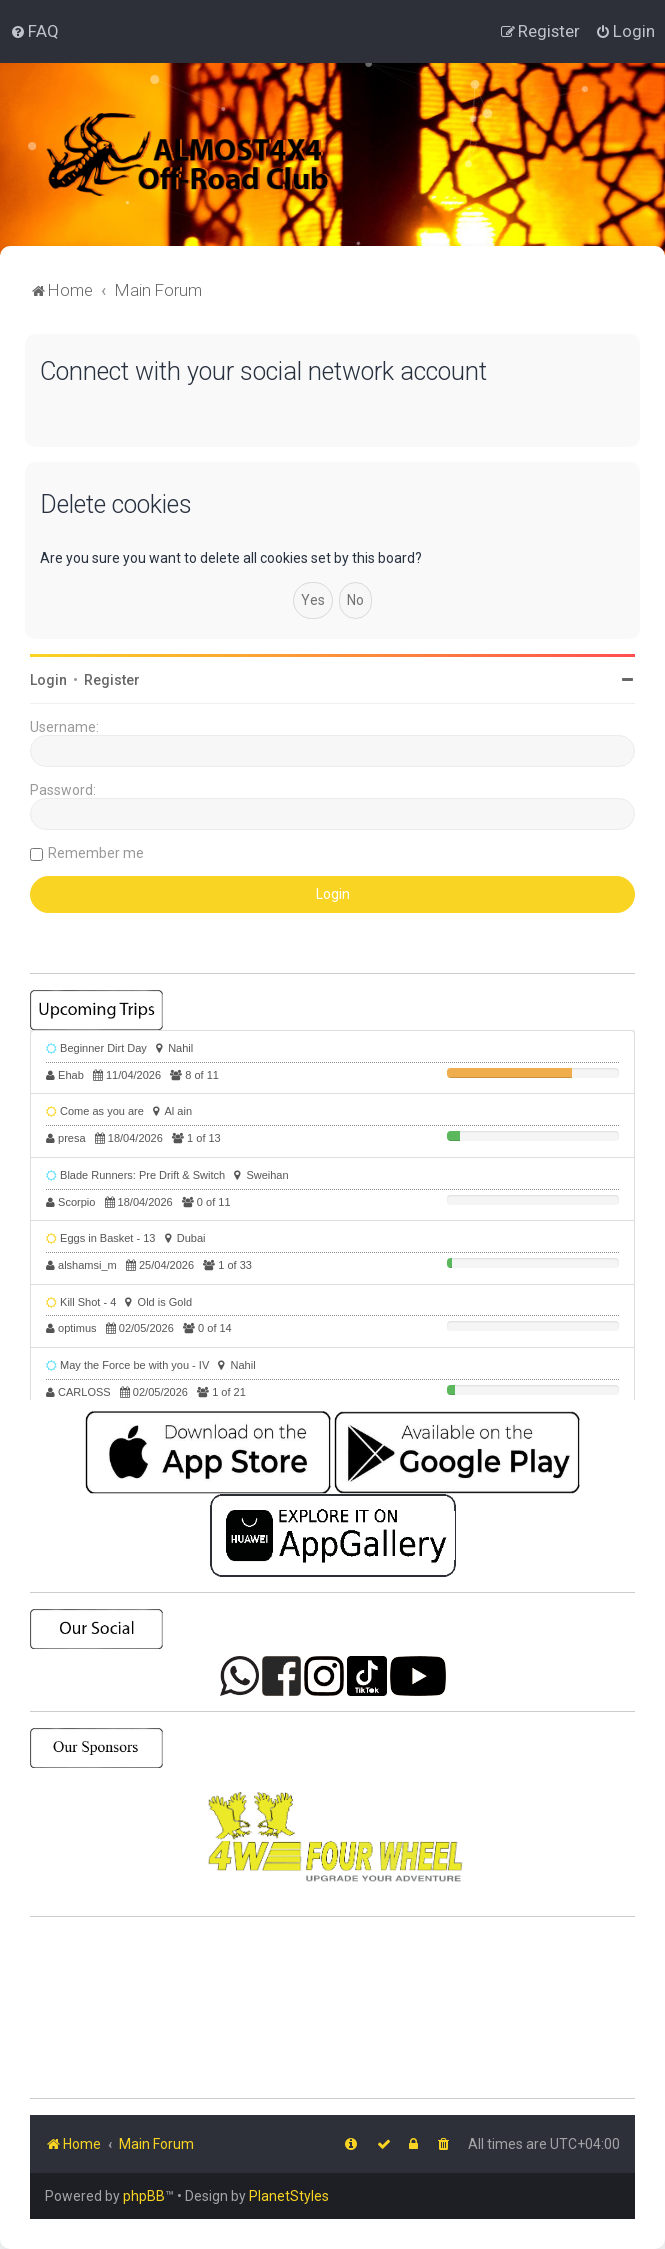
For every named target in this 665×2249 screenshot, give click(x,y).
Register (112, 680)
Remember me (96, 853)
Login (48, 680)
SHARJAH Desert (332, 2008)
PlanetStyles (289, 2196)
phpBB (144, 2196)
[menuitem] (34, 31)
